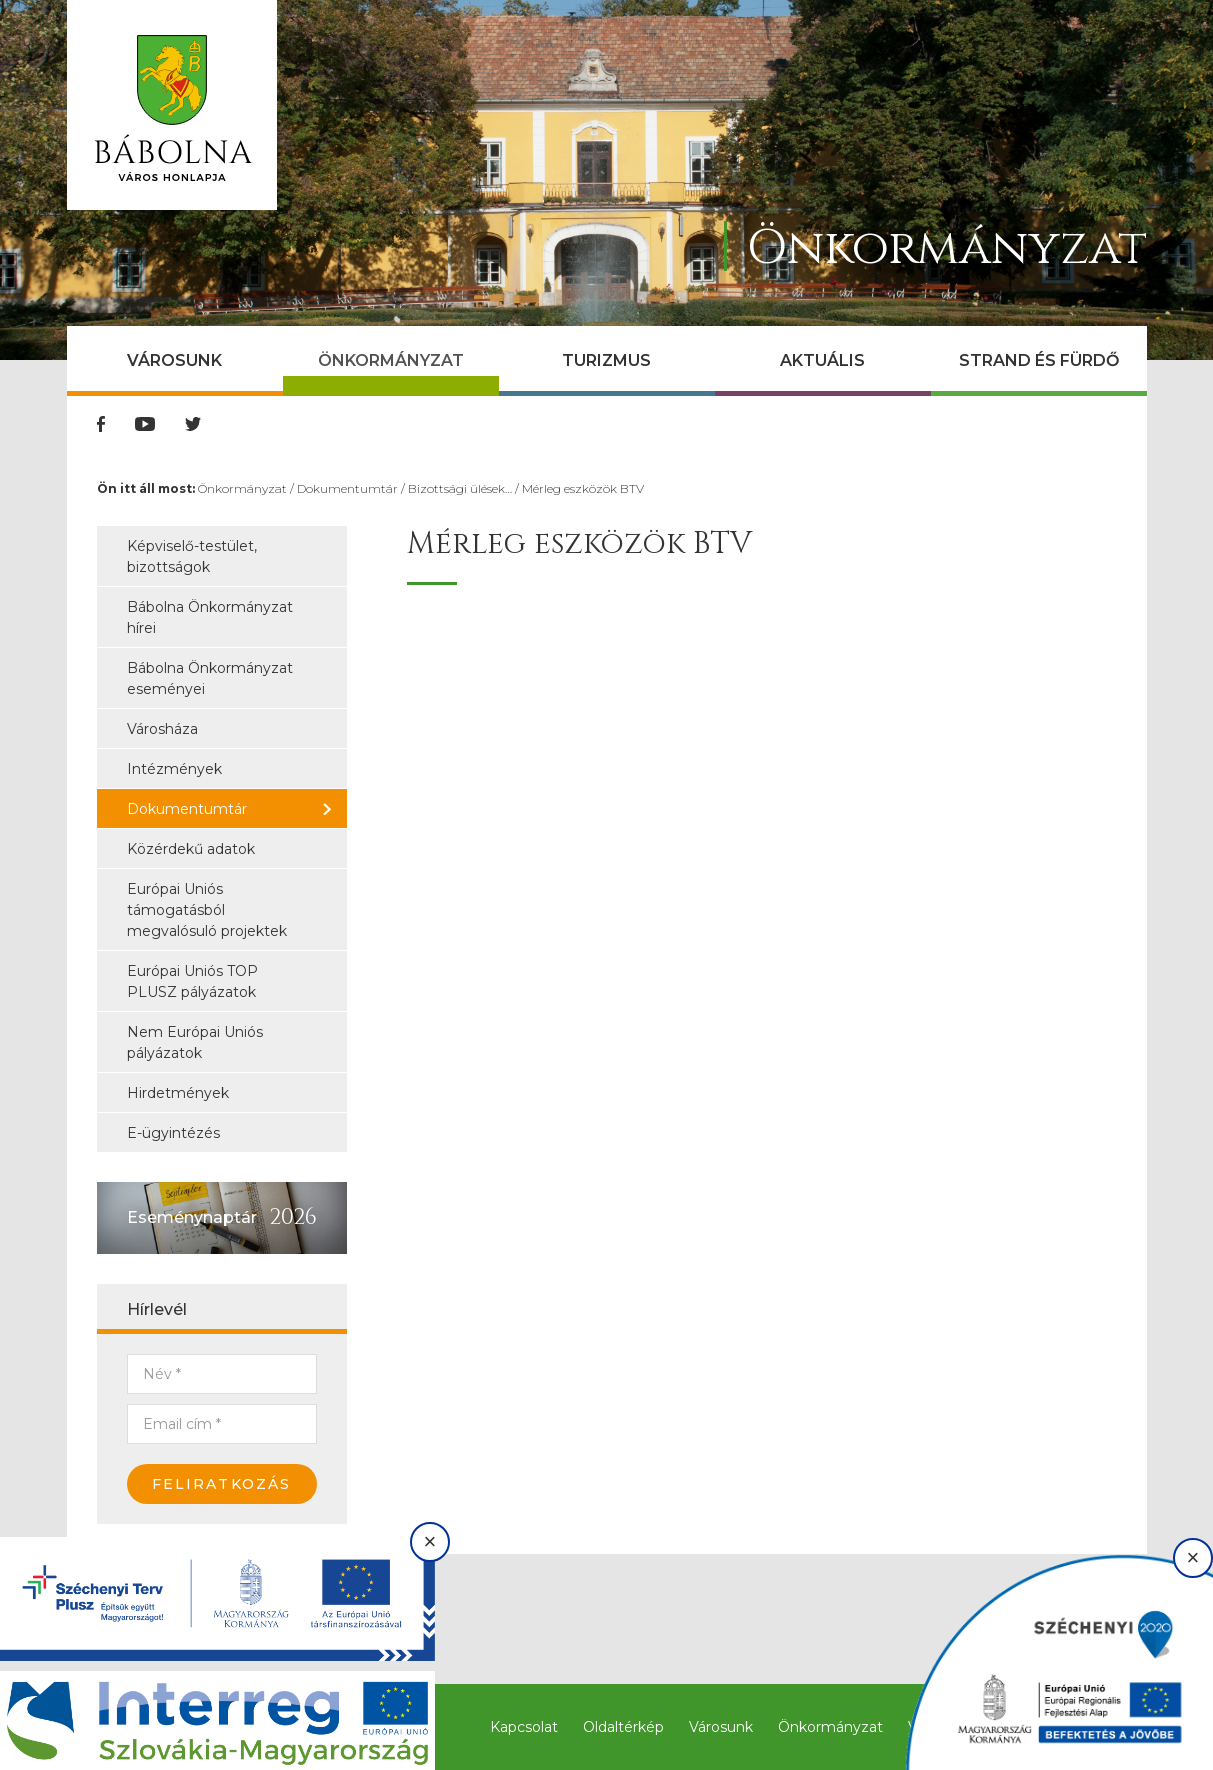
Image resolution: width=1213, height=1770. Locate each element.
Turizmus (606, 360)
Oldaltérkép (623, 1727)
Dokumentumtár (347, 488)
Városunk (174, 360)
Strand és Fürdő (1039, 360)
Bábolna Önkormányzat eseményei (210, 678)
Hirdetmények (178, 1093)
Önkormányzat (391, 360)
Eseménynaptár (192, 1217)
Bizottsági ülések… (460, 488)
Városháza (162, 729)
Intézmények (174, 769)
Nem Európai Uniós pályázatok (195, 1042)
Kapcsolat (524, 1727)
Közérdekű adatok (191, 849)
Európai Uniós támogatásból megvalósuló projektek (207, 910)
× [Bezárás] (430, 1541)
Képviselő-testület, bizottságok (192, 556)
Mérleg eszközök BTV (583, 488)
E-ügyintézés (173, 1133)
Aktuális (822, 360)
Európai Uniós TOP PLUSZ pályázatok (192, 981)
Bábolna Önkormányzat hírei (210, 617)
